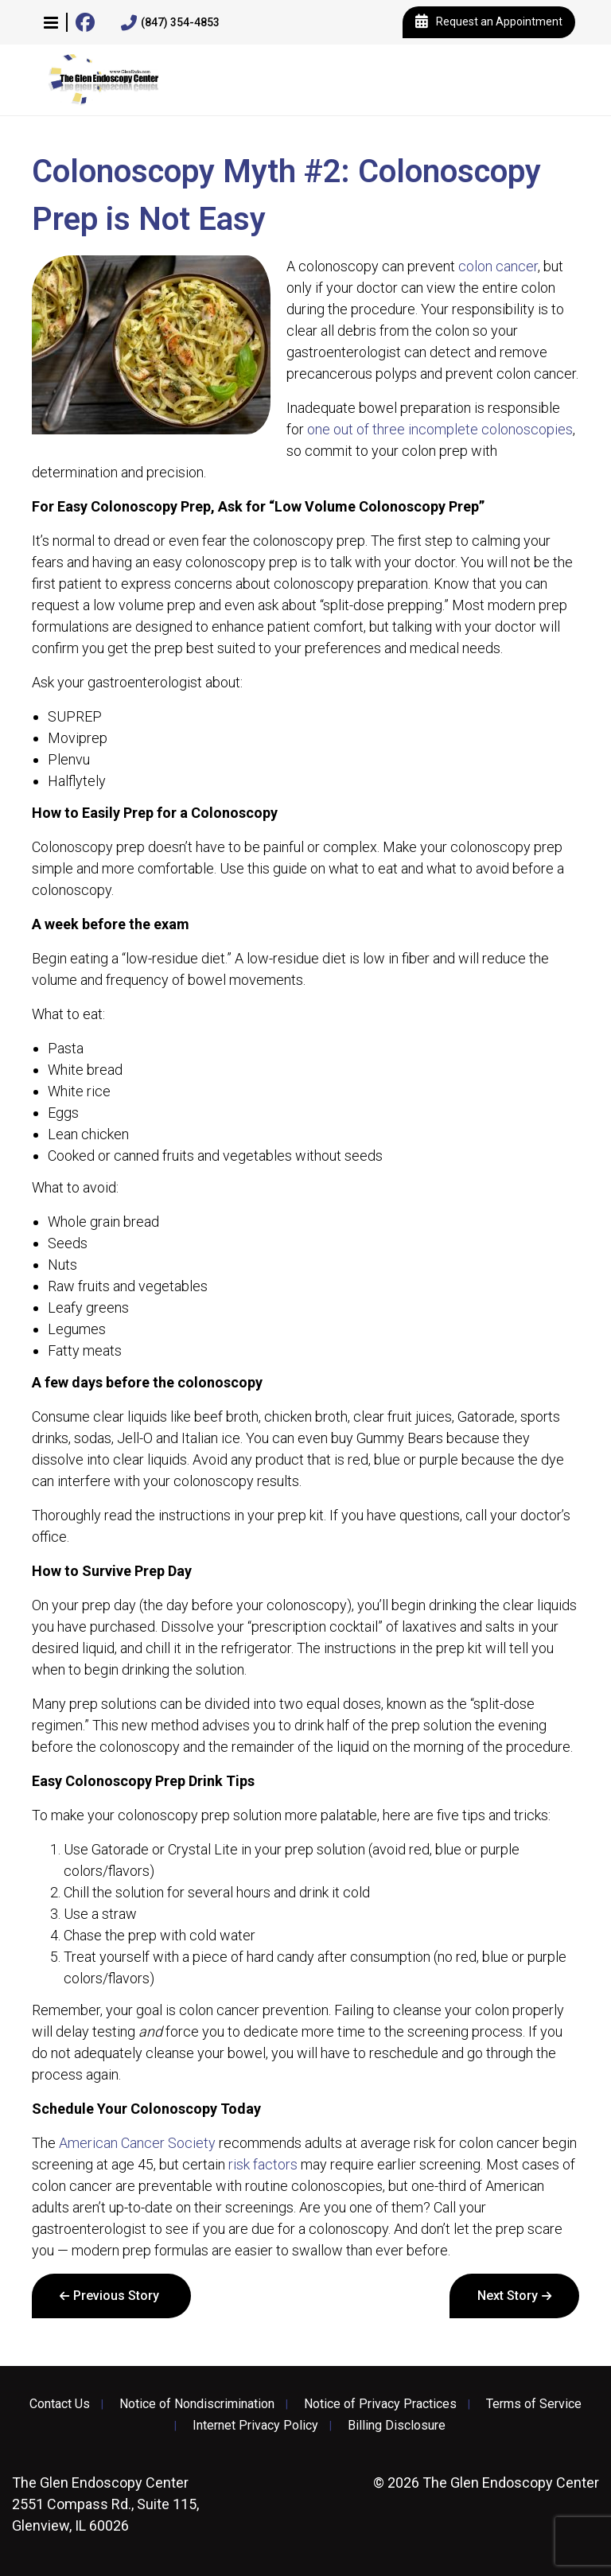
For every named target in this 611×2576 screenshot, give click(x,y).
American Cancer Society (137, 2142)
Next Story (507, 2295)
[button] (51, 22)
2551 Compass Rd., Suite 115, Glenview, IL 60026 (105, 2504)
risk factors (263, 2164)
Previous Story (116, 2295)
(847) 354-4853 (170, 23)
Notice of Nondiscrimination (196, 2404)
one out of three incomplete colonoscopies (440, 429)
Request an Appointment (488, 22)
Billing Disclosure (397, 2425)
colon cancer (498, 266)
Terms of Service (534, 2404)
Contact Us (59, 2404)
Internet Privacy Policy (255, 2425)
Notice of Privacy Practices (380, 2404)
